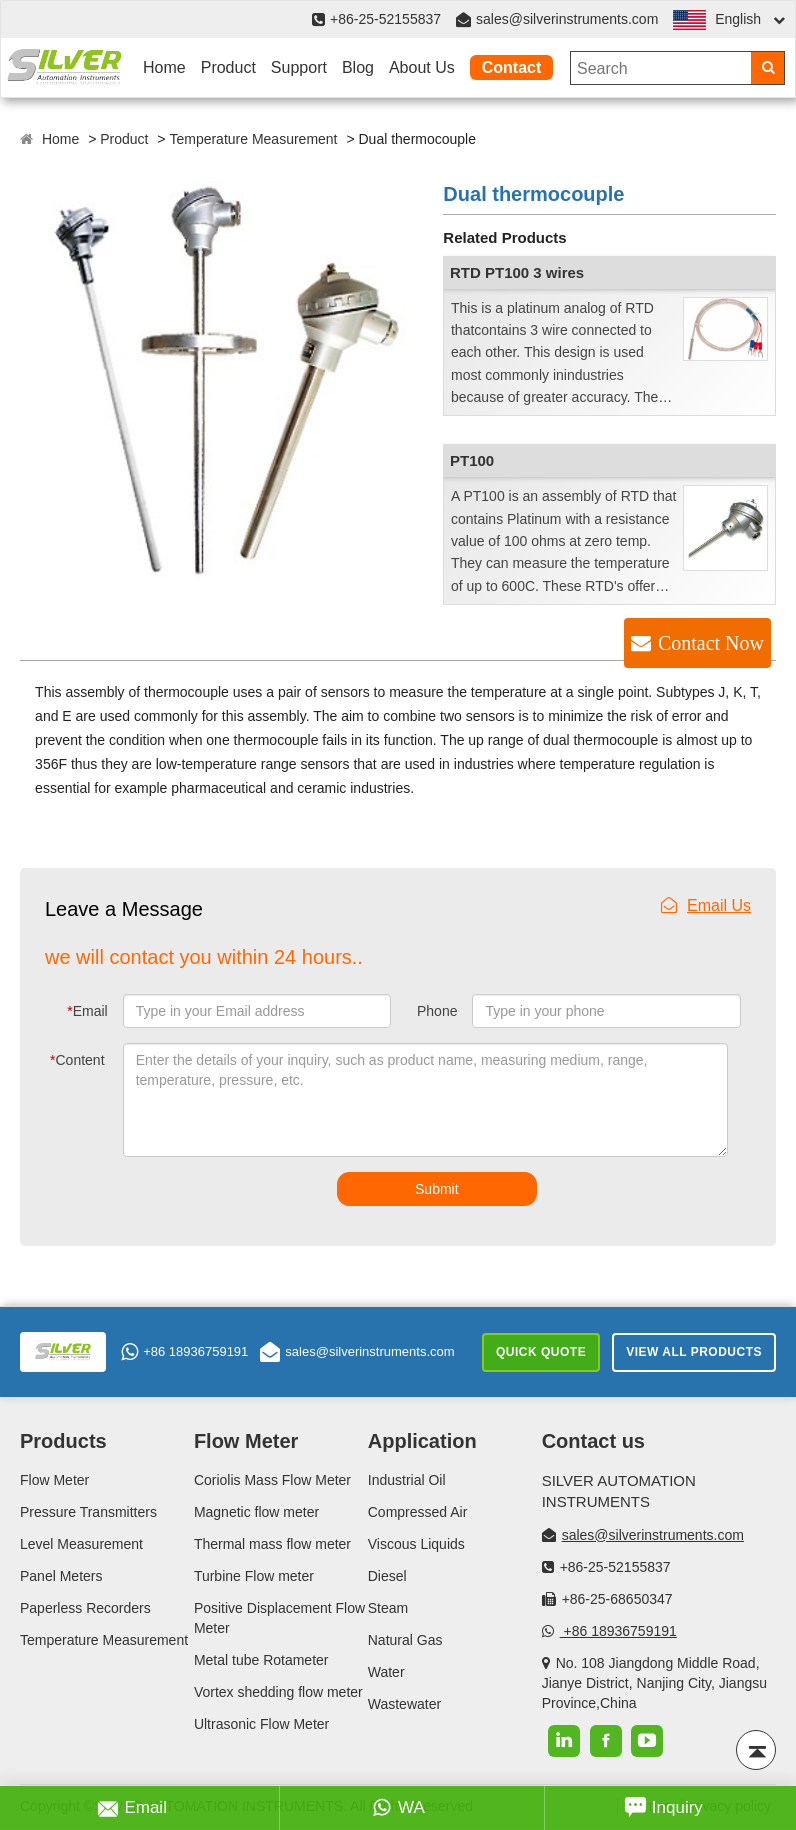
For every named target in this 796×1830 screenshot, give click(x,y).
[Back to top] (756, 1750)
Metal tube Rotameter (261, 1660)
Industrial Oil (407, 1480)
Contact (512, 67)
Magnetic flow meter (256, 1512)
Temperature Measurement (253, 139)
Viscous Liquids (416, 1544)
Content (77, 1060)
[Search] (767, 68)
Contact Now (711, 643)
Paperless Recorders (85, 1608)
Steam (388, 1608)
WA (398, 1808)
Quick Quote (541, 1352)
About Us (422, 67)
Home (164, 67)
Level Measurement (81, 1544)
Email (87, 1011)
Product (228, 67)
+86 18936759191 (184, 1352)
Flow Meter (54, 1480)
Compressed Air (418, 1512)
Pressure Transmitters (88, 1512)
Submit (437, 1189)
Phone (437, 1011)
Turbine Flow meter (254, 1576)
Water (386, 1672)
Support (299, 67)
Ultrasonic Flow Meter (261, 1724)
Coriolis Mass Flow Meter (272, 1480)
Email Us (706, 905)
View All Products (694, 1352)
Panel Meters (61, 1576)
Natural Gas (405, 1640)
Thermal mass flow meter (272, 1544)
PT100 (472, 460)
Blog (358, 67)
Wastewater (404, 1704)
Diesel (387, 1576)
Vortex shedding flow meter (278, 1692)
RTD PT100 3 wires (517, 272)
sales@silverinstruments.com (567, 19)
